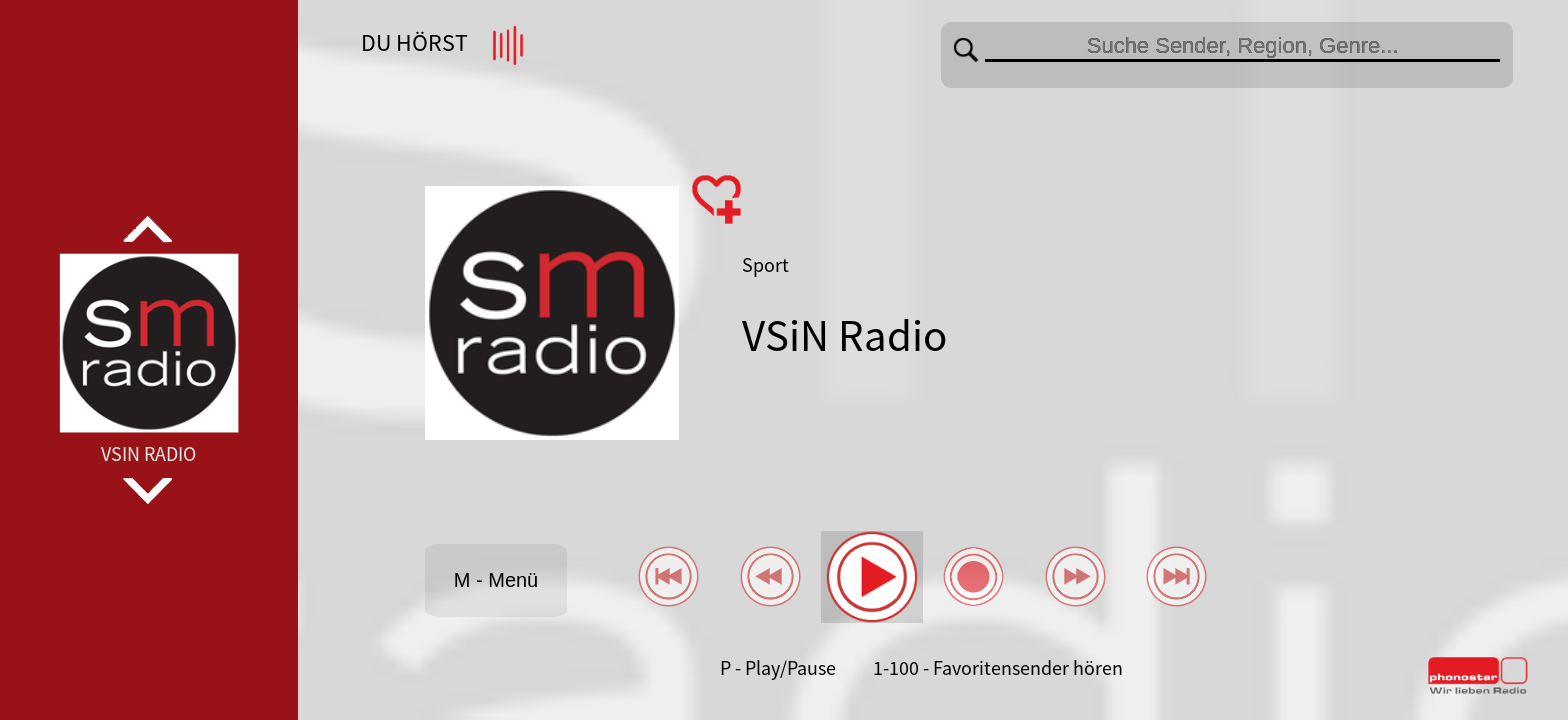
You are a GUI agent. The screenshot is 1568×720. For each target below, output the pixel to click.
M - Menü (496, 580)
